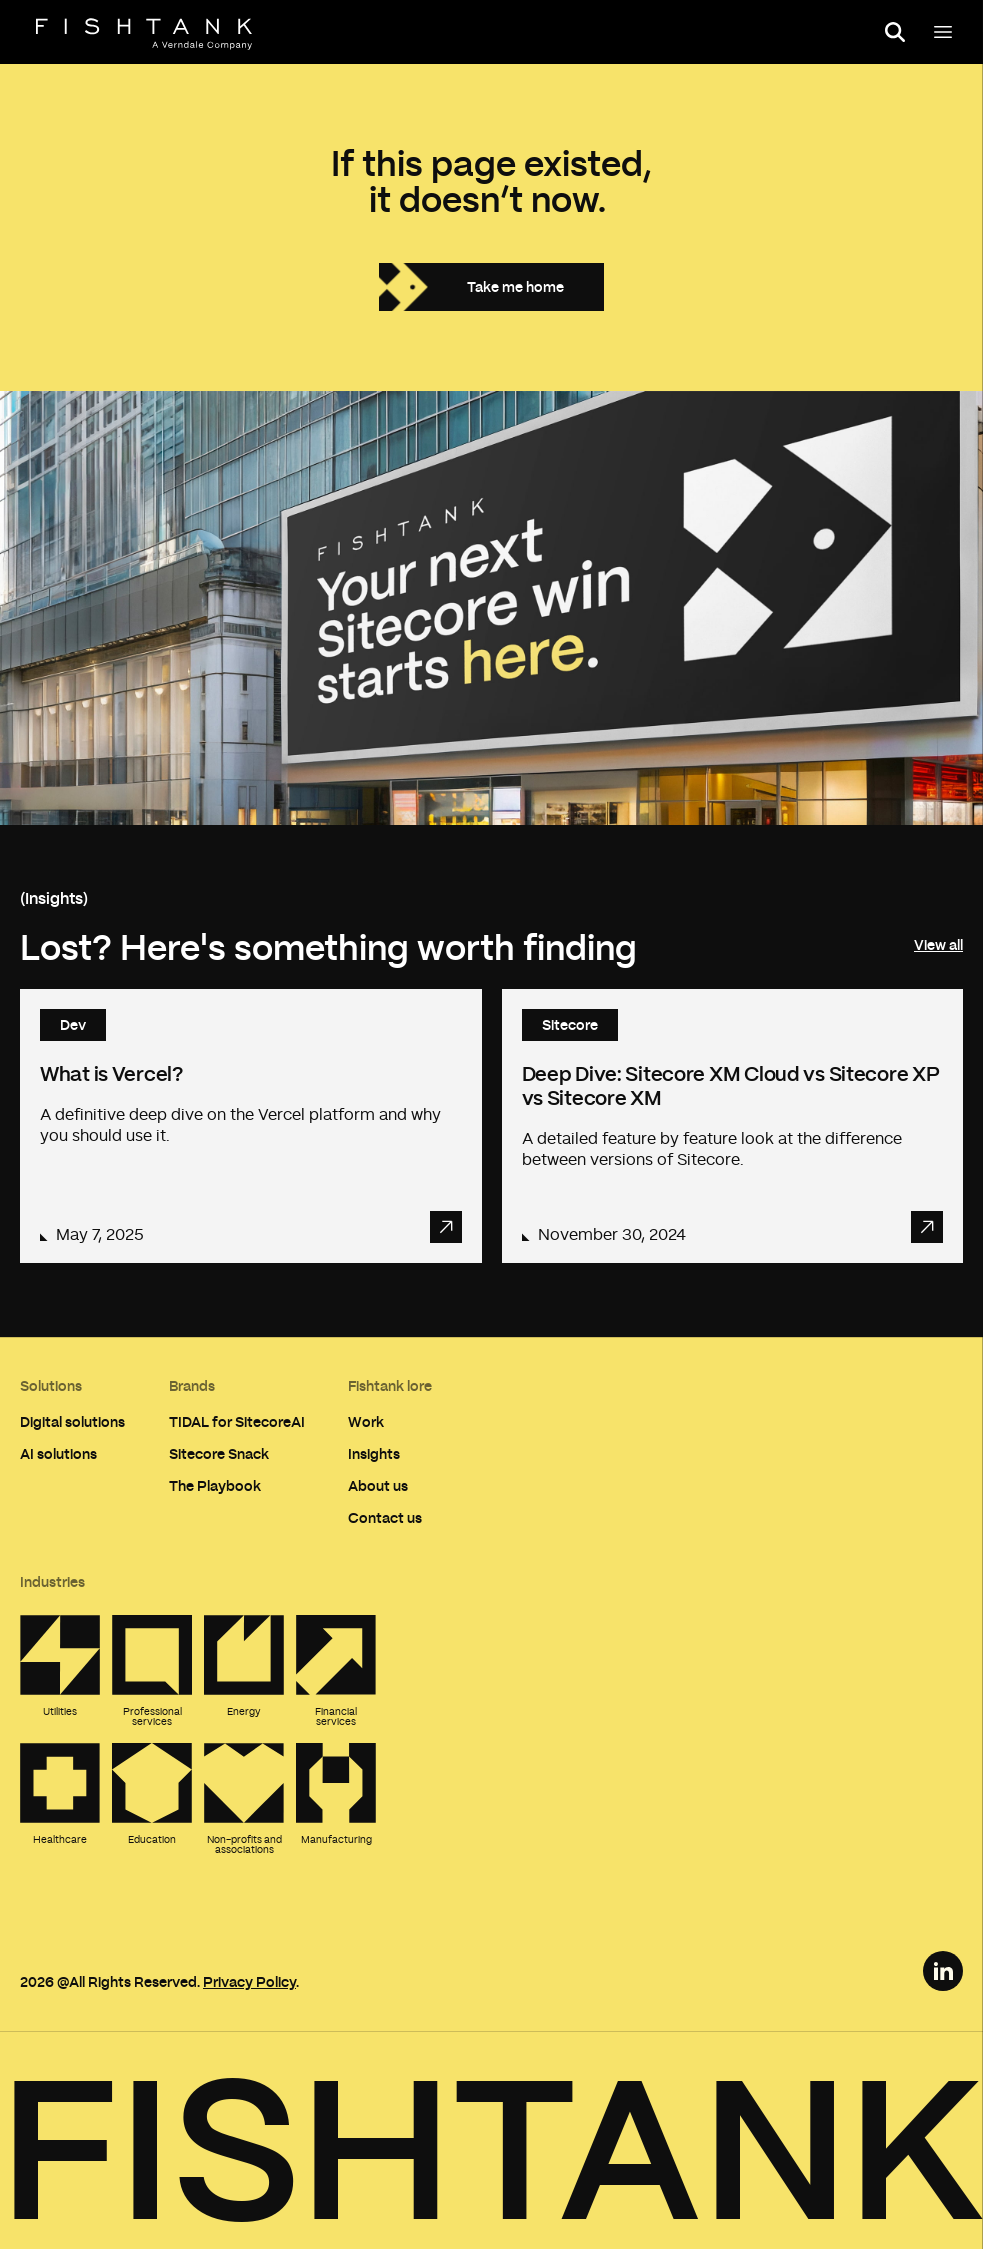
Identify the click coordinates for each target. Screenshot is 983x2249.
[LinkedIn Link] (943, 1971)
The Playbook (215, 1485)
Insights (374, 1453)
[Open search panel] (895, 32)
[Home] (144, 34)
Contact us (385, 1517)
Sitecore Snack (219, 1453)
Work (366, 1421)
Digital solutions (72, 1421)
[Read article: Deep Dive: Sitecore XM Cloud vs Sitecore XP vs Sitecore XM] (733, 1126)
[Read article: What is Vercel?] (251, 1126)
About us (378, 1485)
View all (938, 945)
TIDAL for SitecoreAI (237, 1421)
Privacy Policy (249, 1981)
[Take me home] (491, 287)
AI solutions (58, 1453)
